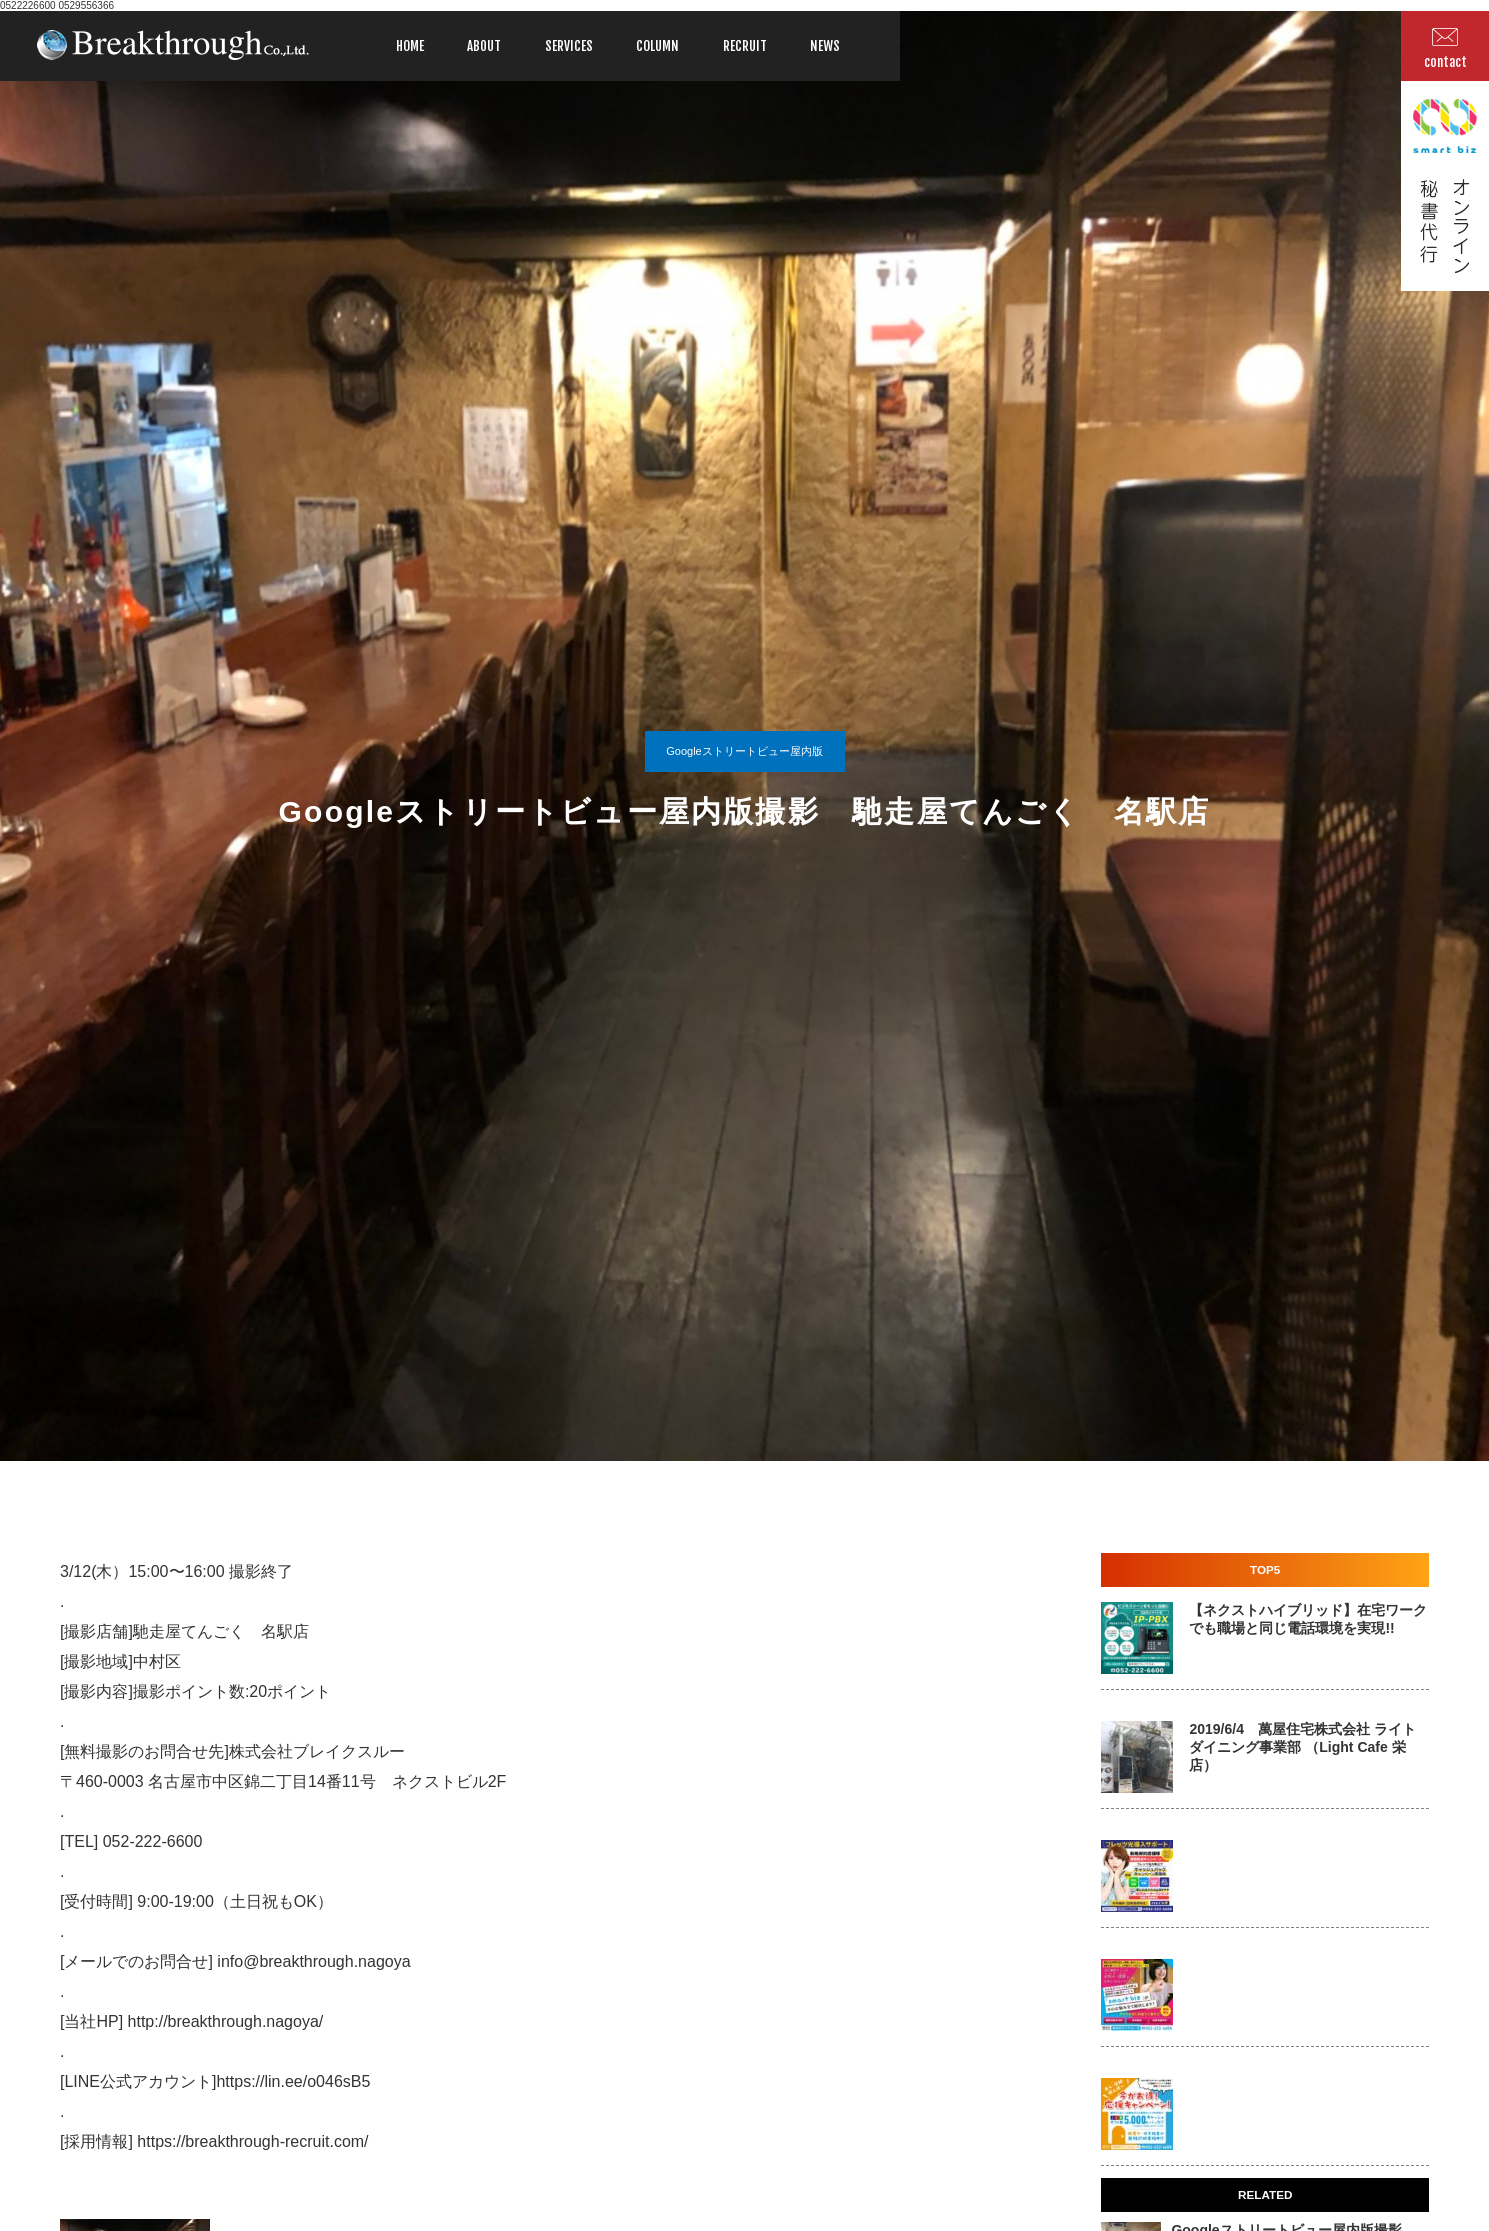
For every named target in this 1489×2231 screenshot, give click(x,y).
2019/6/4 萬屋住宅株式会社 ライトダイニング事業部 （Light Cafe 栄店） (1302, 1747)
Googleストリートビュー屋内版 (744, 751)
